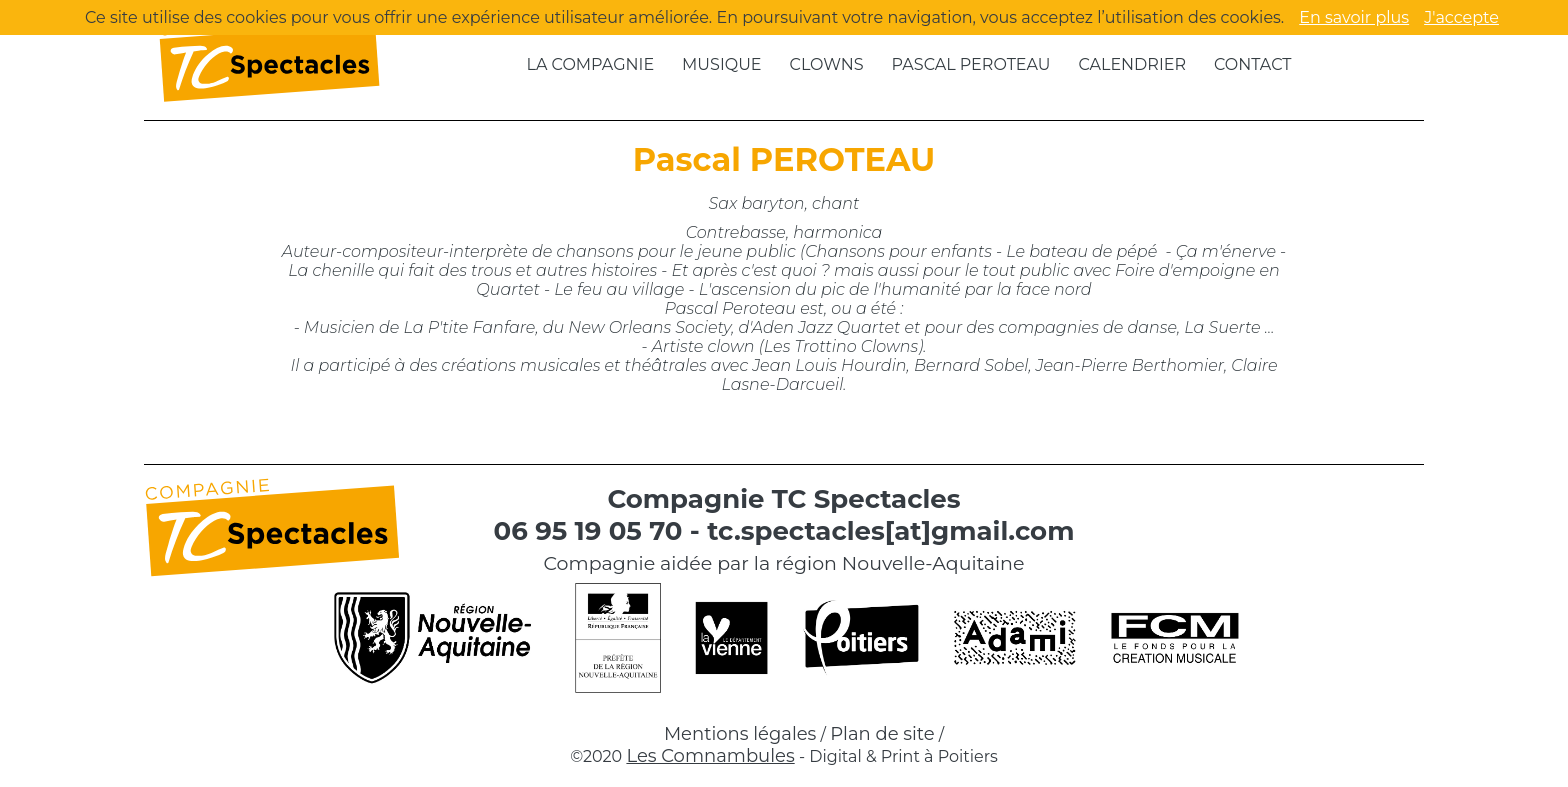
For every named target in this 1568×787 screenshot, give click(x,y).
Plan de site (882, 734)
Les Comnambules (710, 756)
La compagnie (591, 64)
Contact (1252, 64)
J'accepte (1461, 17)
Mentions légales (740, 734)
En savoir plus (1354, 17)
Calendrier (1132, 64)
